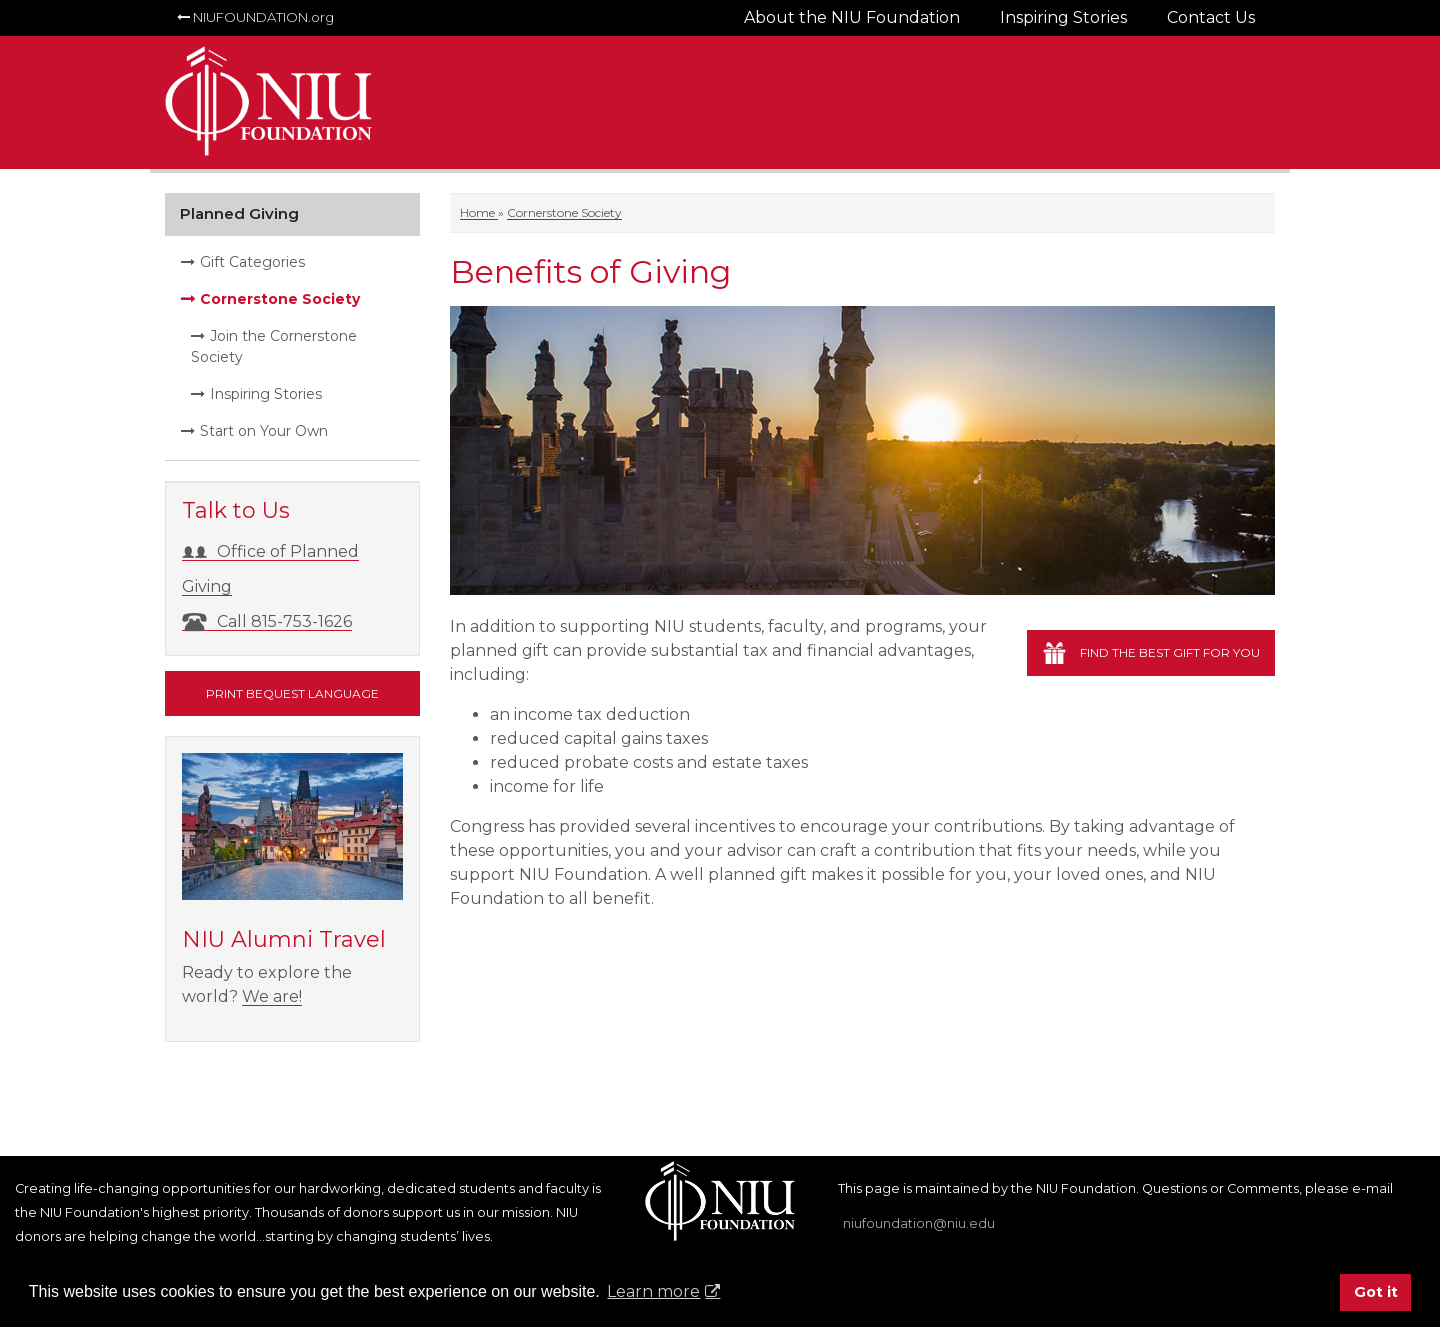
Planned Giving (239, 213)
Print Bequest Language (292, 693)
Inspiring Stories (266, 394)
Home (479, 212)
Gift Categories (252, 262)
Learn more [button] (653, 1291)
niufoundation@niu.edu (919, 1223)
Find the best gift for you (1170, 652)
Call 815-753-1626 (267, 621)
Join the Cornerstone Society (274, 346)
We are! (272, 996)
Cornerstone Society (564, 212)
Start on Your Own (264, 431)
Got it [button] (1376, 1292)
